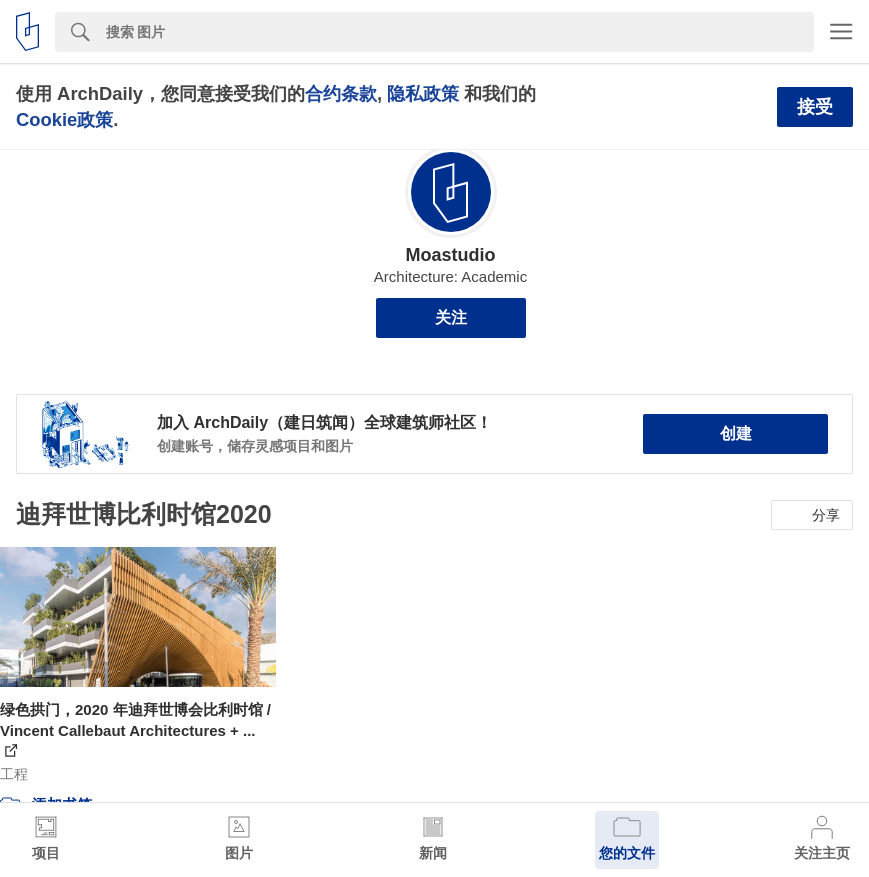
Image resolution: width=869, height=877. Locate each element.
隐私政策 (423, 93)
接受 (815, 107)
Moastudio (451, 255)
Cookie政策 (64, 119)
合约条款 (341, 93)
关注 (451, 317)
